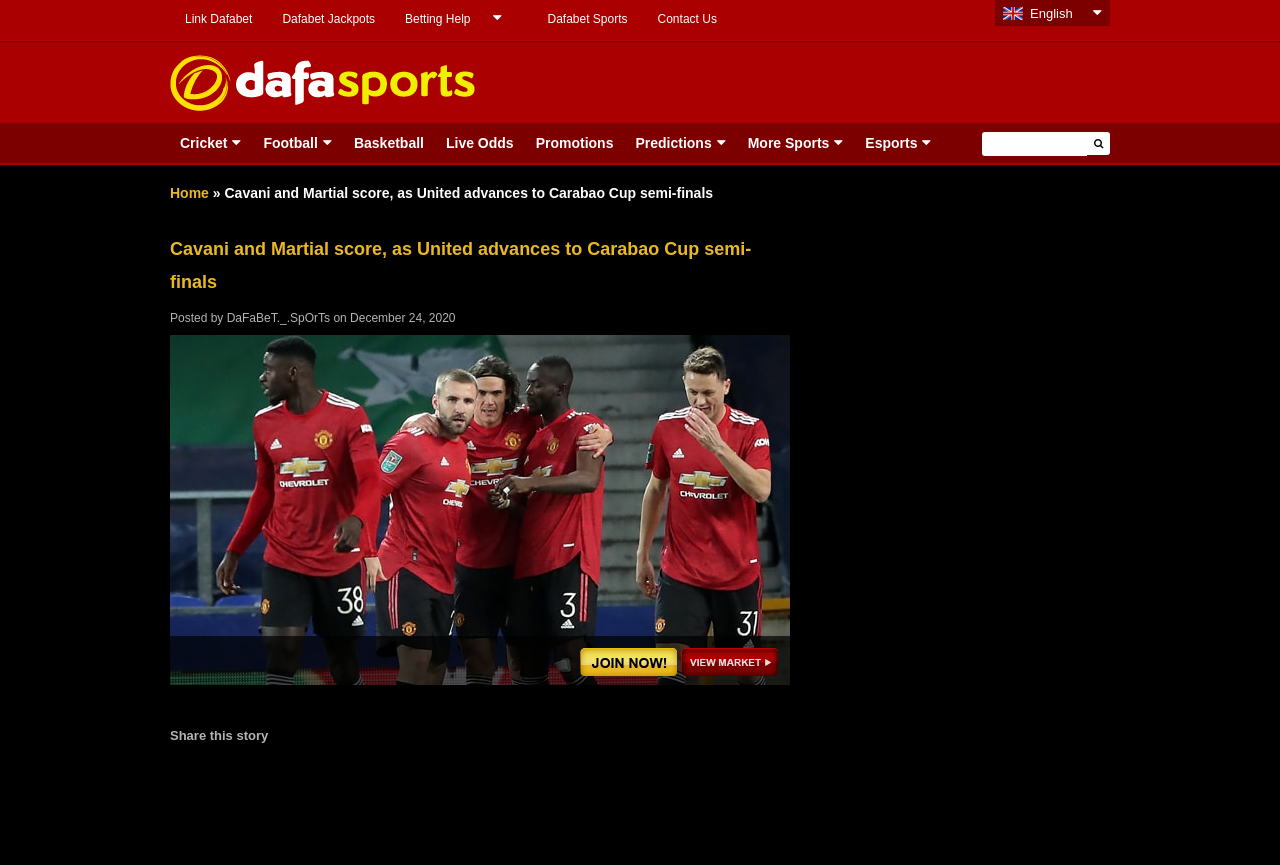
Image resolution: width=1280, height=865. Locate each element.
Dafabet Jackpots (328, 19)
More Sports (789, 143)
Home (189, 193)
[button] (1098, 143)
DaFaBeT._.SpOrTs (278, 318)
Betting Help (437, 19)
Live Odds (480, 143)
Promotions (575, 143)
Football (290, 143)
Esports (891, 143)
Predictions (673, 143)
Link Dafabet (218, 19)
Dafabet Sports (587, 19)
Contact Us (687, 19)
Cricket (203, 143)
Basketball (389, 143)
